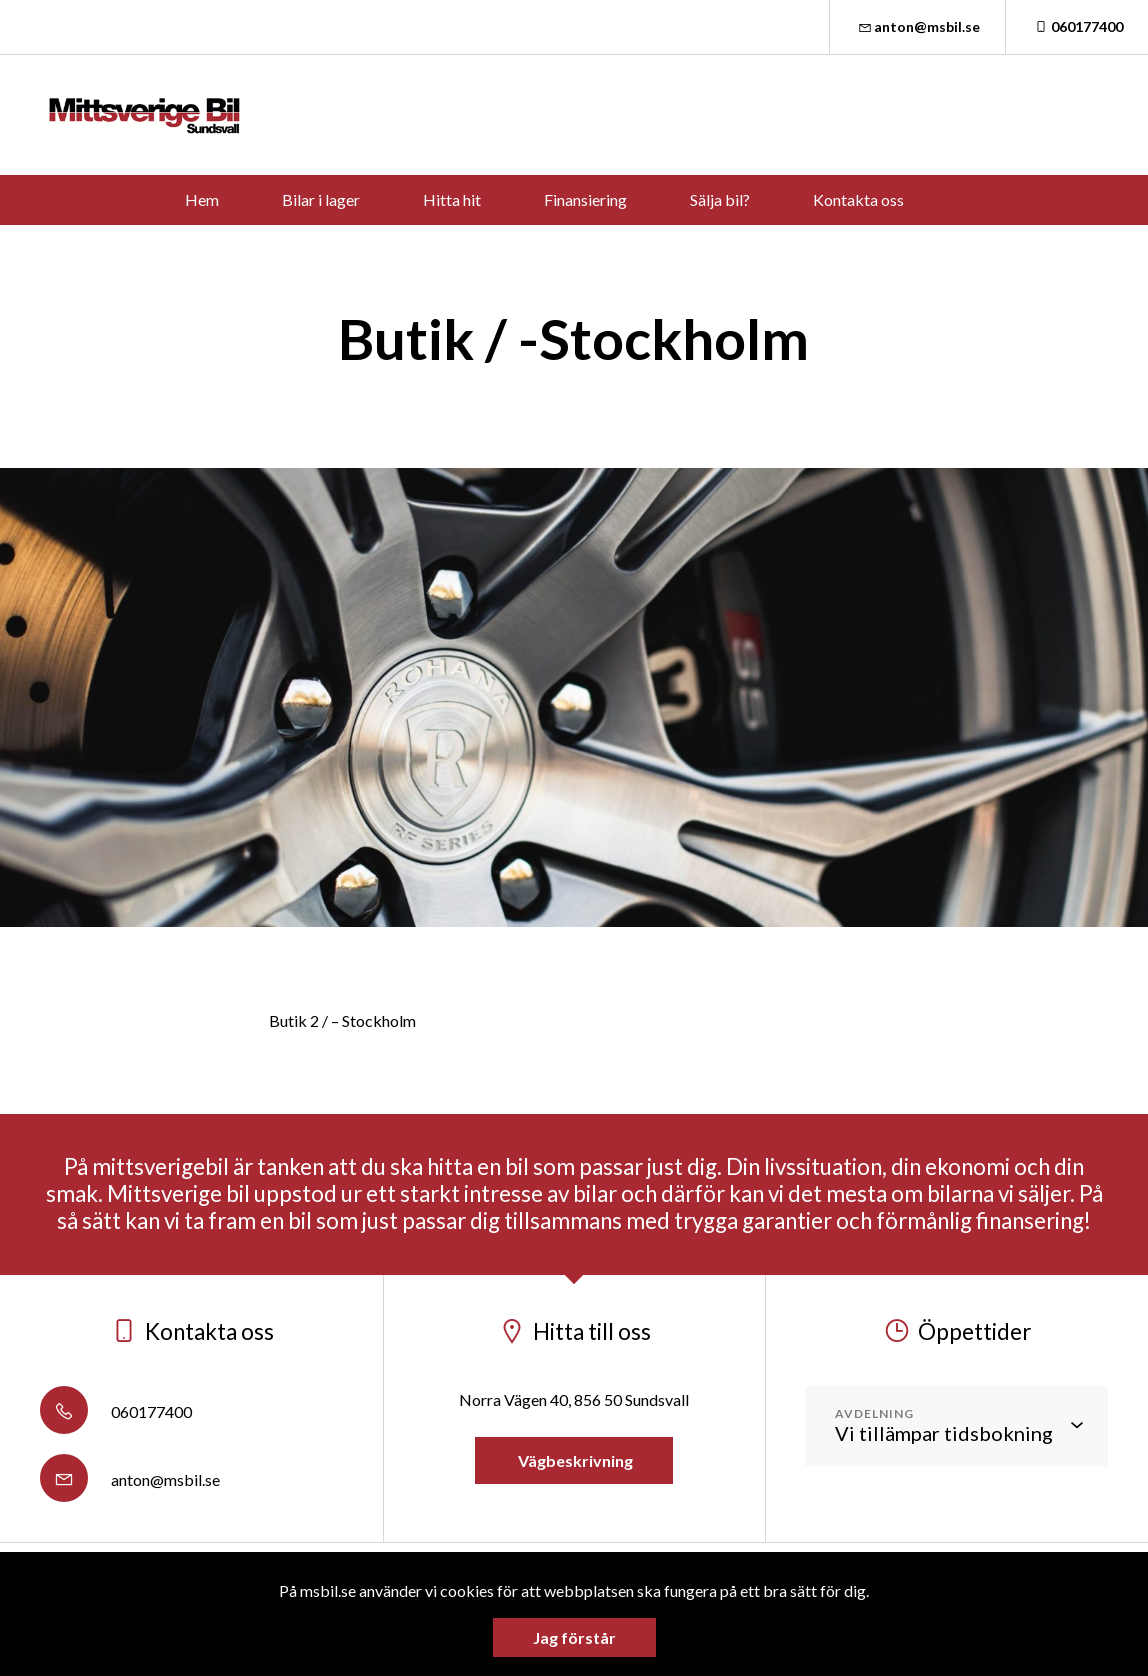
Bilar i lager (321, 199)
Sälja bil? (720, 199)
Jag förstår (574, 1637)
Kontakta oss (858, 199)
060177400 (1077, 26)
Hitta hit (452, 199)
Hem (202, 199)
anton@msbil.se (918, 26)
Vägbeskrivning (574, 1460)
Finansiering (585, 199)
